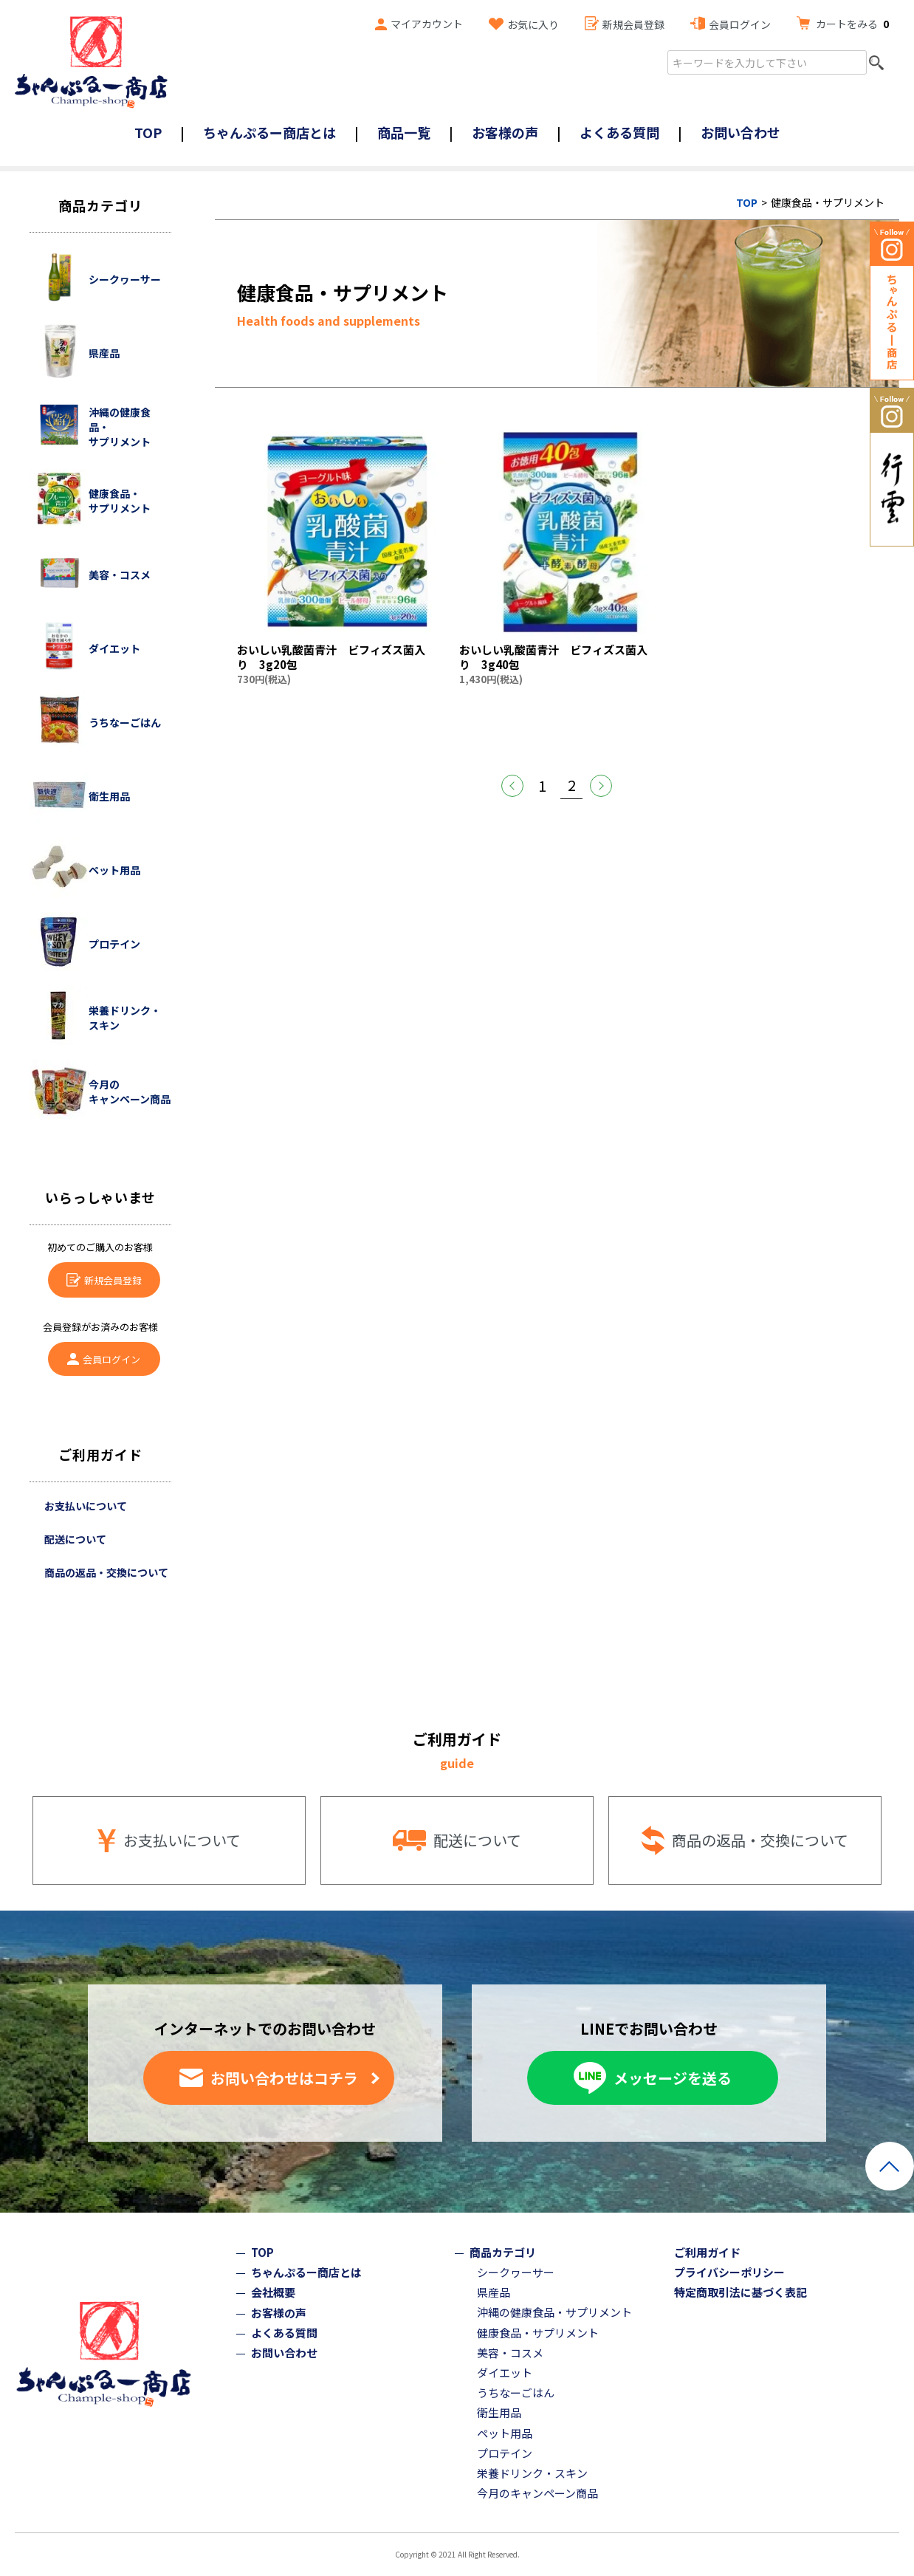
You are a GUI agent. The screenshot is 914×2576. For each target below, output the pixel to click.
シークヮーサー (515, 2272)
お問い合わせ (740, 132)
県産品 (493, 2292)
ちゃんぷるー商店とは (269, 132)
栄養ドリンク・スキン (532, 2473)
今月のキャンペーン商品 (537, 2493)
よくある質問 (619, 132)
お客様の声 (505, 132)
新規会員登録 (633, 24)
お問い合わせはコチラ (284, 2078)
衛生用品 (499, 2412)
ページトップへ (889, 2166)
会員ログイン (740, 24)
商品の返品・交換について (106, 1572)
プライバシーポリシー (729, 2272)
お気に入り (533, 24)
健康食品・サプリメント (538, 2332)
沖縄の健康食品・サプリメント (554, 2312)
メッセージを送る (673, 2078)
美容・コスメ (510, 2352)
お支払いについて (85, 1505)
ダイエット (504, 2372)
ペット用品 (504, 2433)
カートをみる (852, 23)
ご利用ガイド (707, 2252)
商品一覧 (403, 132)
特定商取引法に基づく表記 (740, 2292)
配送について (75, 1539)
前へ (512, 786)
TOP (148, 132)
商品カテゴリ (503, 2252)
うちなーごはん (515, 2392)
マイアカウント (427, 23)
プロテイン (504, 2453)
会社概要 (273, 2292)
